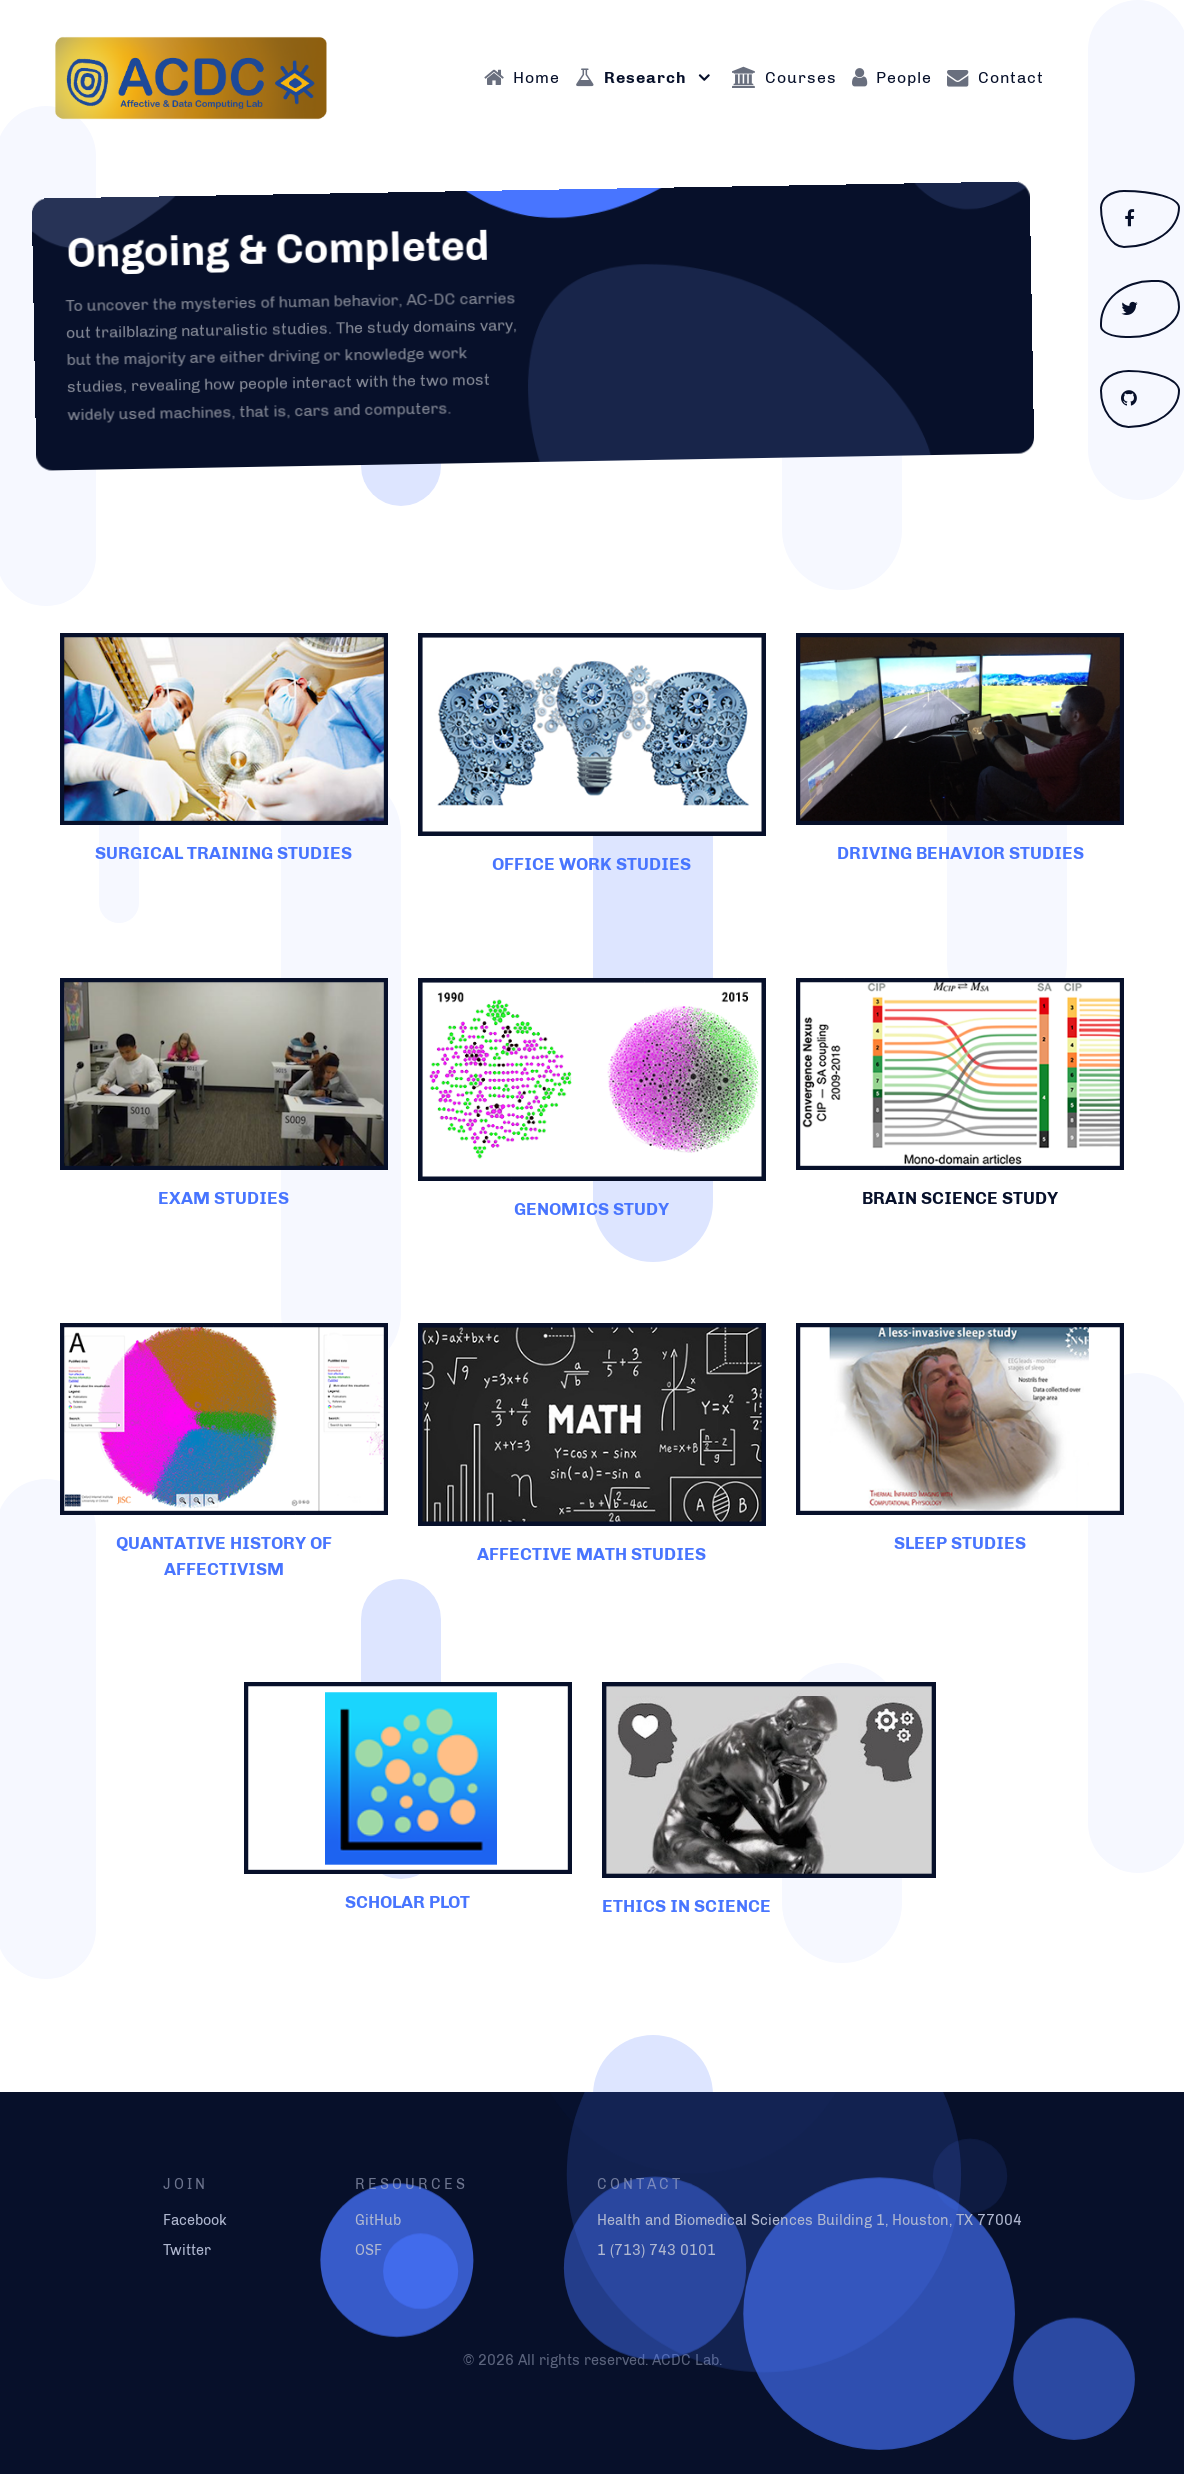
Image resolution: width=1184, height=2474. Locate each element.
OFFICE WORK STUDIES (591, 863)
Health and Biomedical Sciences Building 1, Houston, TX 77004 (809, 2220)
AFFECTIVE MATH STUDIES (591, 1553)
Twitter (187, 2250)
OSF (368, 2250)
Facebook (195, 2220)
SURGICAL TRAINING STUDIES (223, 852)
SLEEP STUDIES (960, 1542)
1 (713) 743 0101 (656, 2250)
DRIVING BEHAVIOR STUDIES (960, 852)
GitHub (378, 2220)
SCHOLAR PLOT (407, 1901)
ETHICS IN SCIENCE (686, 1905)
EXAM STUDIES (223, 1197)
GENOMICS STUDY (591, 1208)
